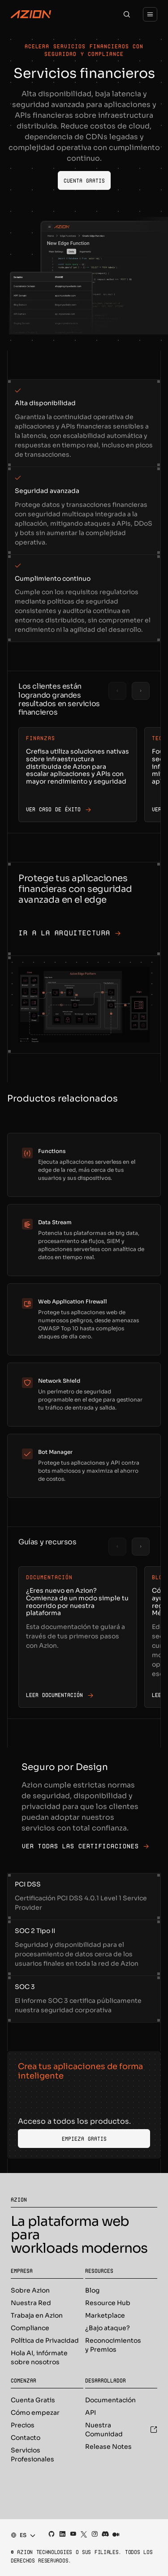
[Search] (127, 14)
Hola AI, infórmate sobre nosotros (39, 2357)
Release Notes (108, 2447)
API (90, 2413)
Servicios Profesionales (32, 2454)
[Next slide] (141, 691)
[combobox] (20, 2535)
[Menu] (150, 14)
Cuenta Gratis (33, 2400)
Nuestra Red (31, 2303)
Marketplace (105, 2315)
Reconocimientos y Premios (113, 2344)
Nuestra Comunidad (121, 2429)
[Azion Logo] (31, 14)
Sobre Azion (30, 2290)
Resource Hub (107, 2303)
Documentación (110, 2400)
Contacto (25, 2438)
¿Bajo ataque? (107, 2328)
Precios (22, 2425)
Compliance (30, 2328)
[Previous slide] (117, 691)
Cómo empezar (35, 2413)
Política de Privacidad (45, 2340)
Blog (92, 2290)
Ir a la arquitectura (69, 933)
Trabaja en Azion (37, 2315)
